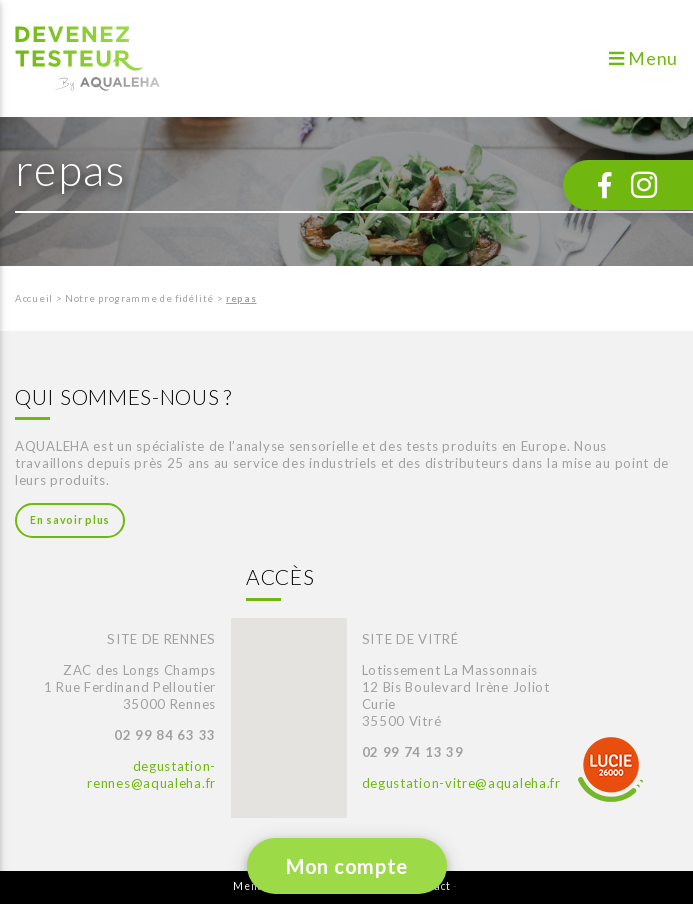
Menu (643, 58)
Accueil (34, 298)
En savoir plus (70, 520)
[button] (279, 699)
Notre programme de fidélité (139, 298)
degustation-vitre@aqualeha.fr (461, 783)
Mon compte (347, 866)
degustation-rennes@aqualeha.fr (151, 774)
